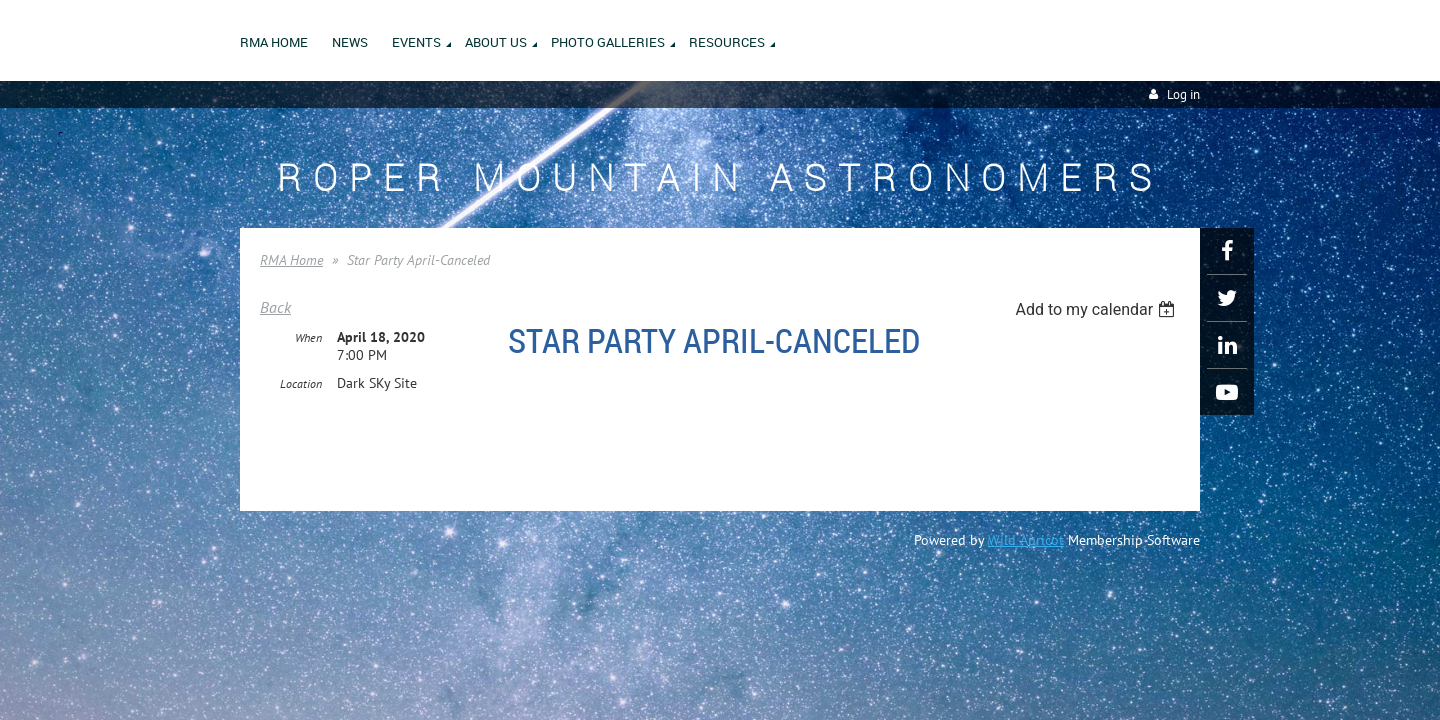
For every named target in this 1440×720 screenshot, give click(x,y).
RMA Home (291, 260)
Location (301, 384)
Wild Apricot (1026, 540)
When (308, 338)
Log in (1183, 94)
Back (275, 307)
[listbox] (1097, 309)
